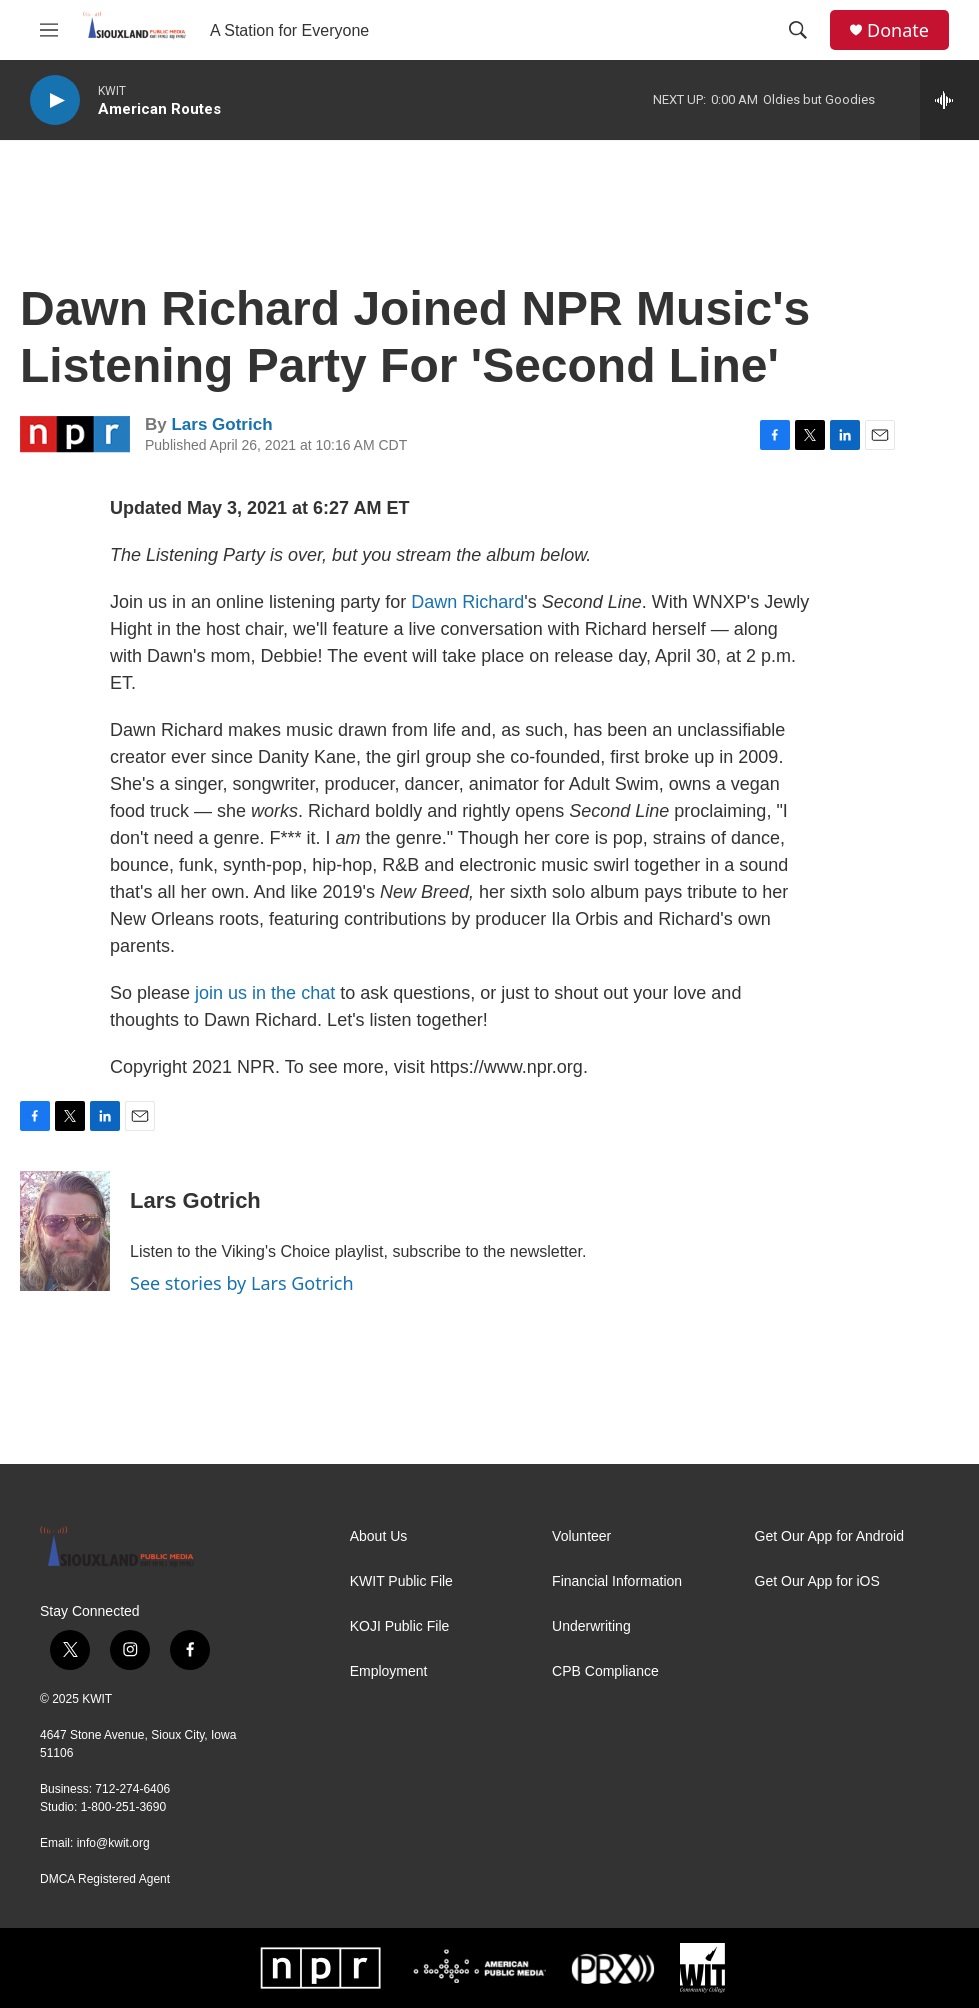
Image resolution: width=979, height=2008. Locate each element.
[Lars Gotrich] (65, 1231)
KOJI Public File (400, 1626)
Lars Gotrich (221, 424)
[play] (55, 100)
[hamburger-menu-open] (49, 30)
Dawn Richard (467, 602)
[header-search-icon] (798, 30)
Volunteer (581, 1536)
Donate (898, 30)
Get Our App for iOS (817, 1581)
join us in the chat (265, 993)
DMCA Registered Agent (105, 1879)
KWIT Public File (401, 1581)
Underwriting (591, 1626)
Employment (389, 1671)
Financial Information (617, 1581)
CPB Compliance (605, 1671)
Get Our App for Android (829, 1536)
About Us (379, 1536)
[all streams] (949, 100)
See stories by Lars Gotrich (242, 1283)
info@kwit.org (113, 1843)
